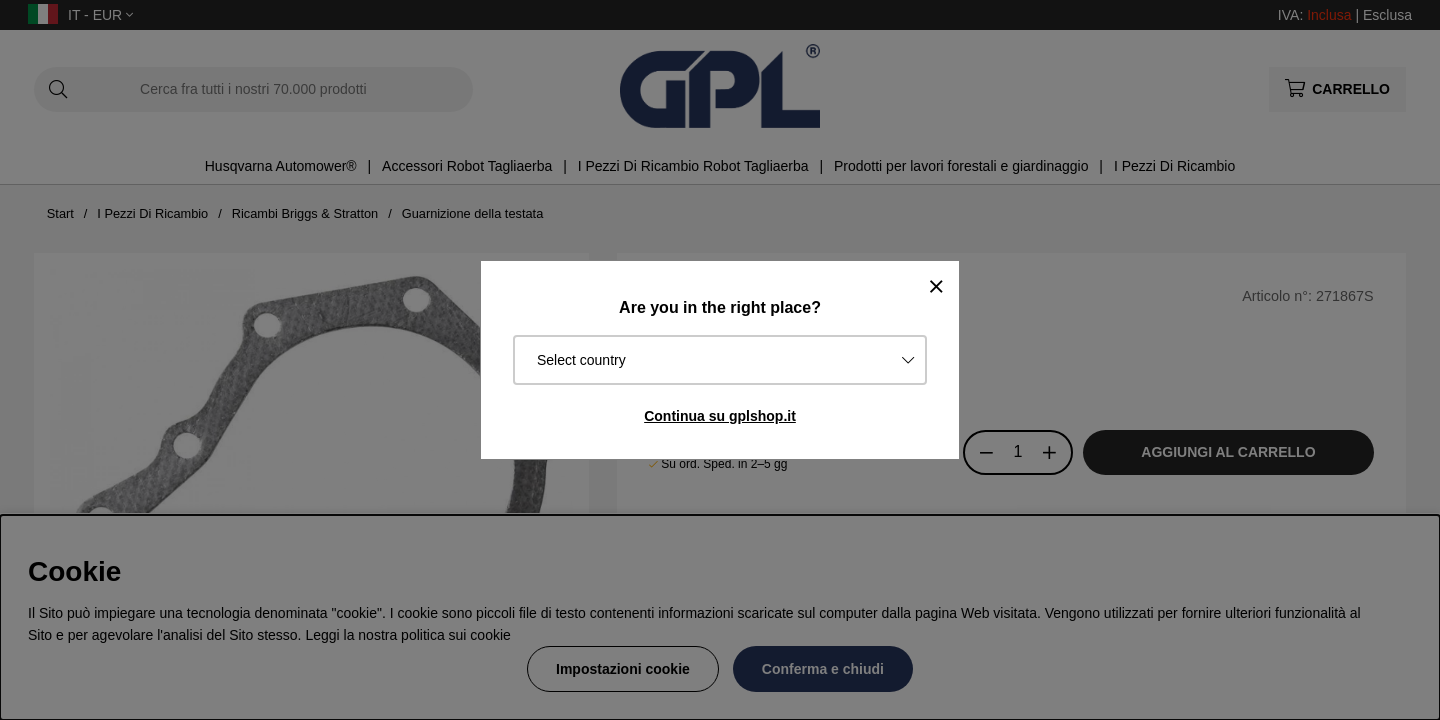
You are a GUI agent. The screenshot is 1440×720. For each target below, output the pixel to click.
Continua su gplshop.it (720, 416)
